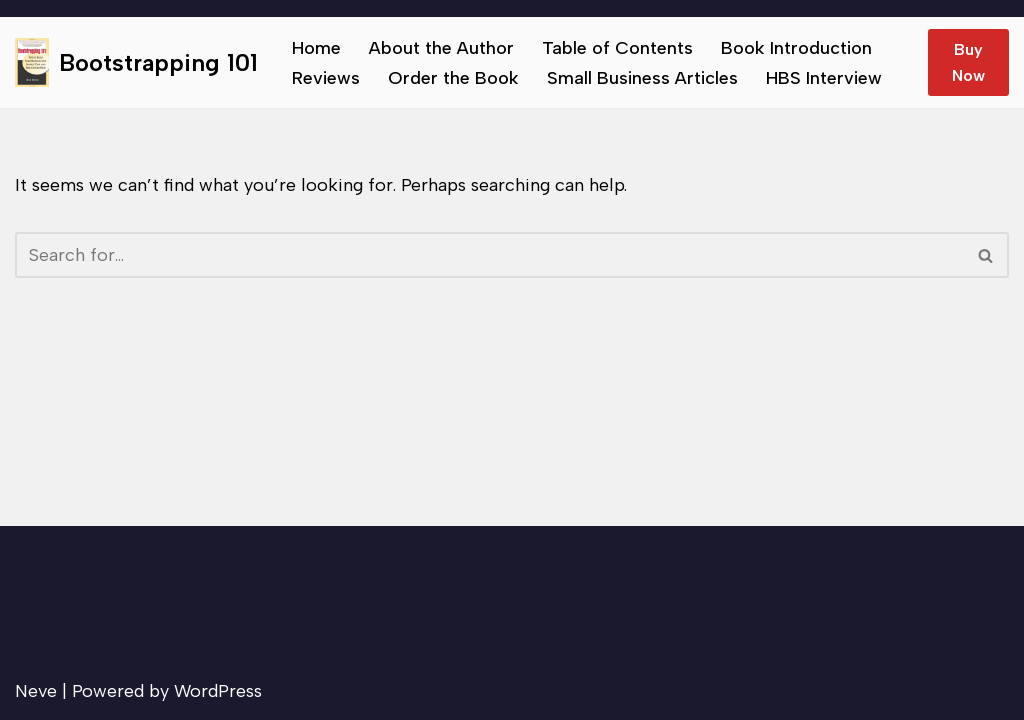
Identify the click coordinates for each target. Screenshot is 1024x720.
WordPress (218, 691)
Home (316, 48)
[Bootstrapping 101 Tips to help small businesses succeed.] (136, 63)
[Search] (489, 255)
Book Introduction (796, 48)
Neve (36, 691)
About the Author (441, 48)
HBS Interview (824, 78)
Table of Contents (617, 48)
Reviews (326, 78)
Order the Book (453, 78)
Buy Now (968, 62)
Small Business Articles (642, 78)
